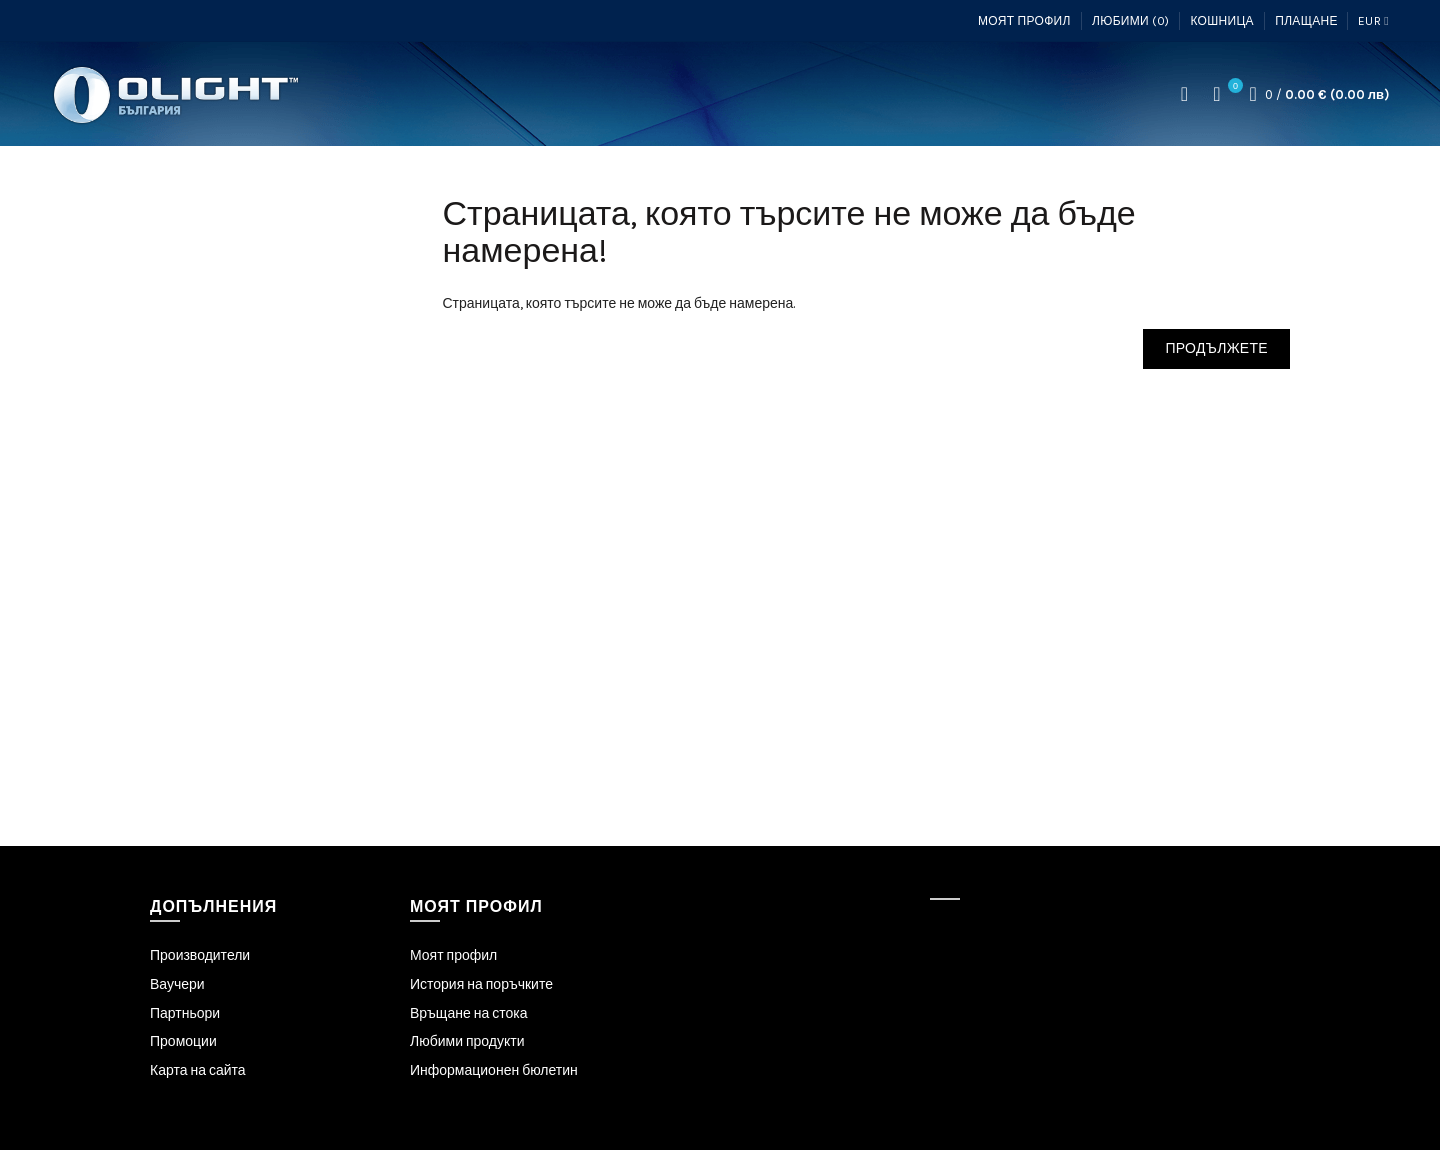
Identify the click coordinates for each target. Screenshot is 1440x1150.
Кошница (1221, 21)
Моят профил (1024, 21)
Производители (200, 955)
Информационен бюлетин (494, 1070)
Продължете (1216, 348)
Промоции (183, 1041)
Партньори (185, 1013)
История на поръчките (481, 984)
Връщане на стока (468, 1013)
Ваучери (177, 984)
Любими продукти (467, 1041)
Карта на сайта (198, 1070)
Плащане (1306, 21)
